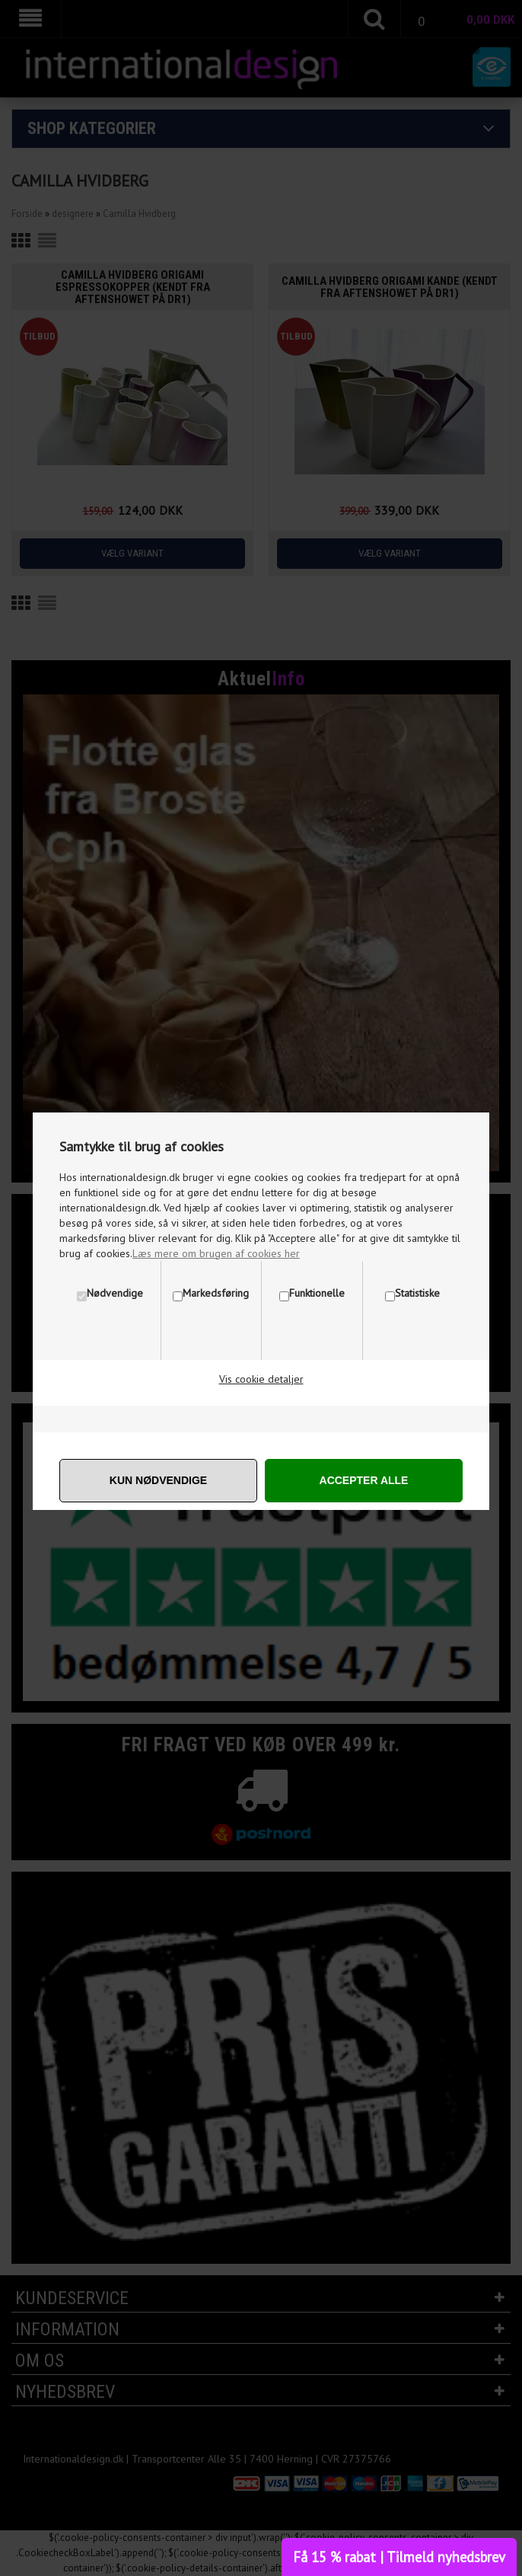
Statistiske (417, 1293)
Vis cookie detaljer (261, 1379)
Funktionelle (317, 1293)
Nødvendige (115, 1293)
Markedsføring (216, 1293)
